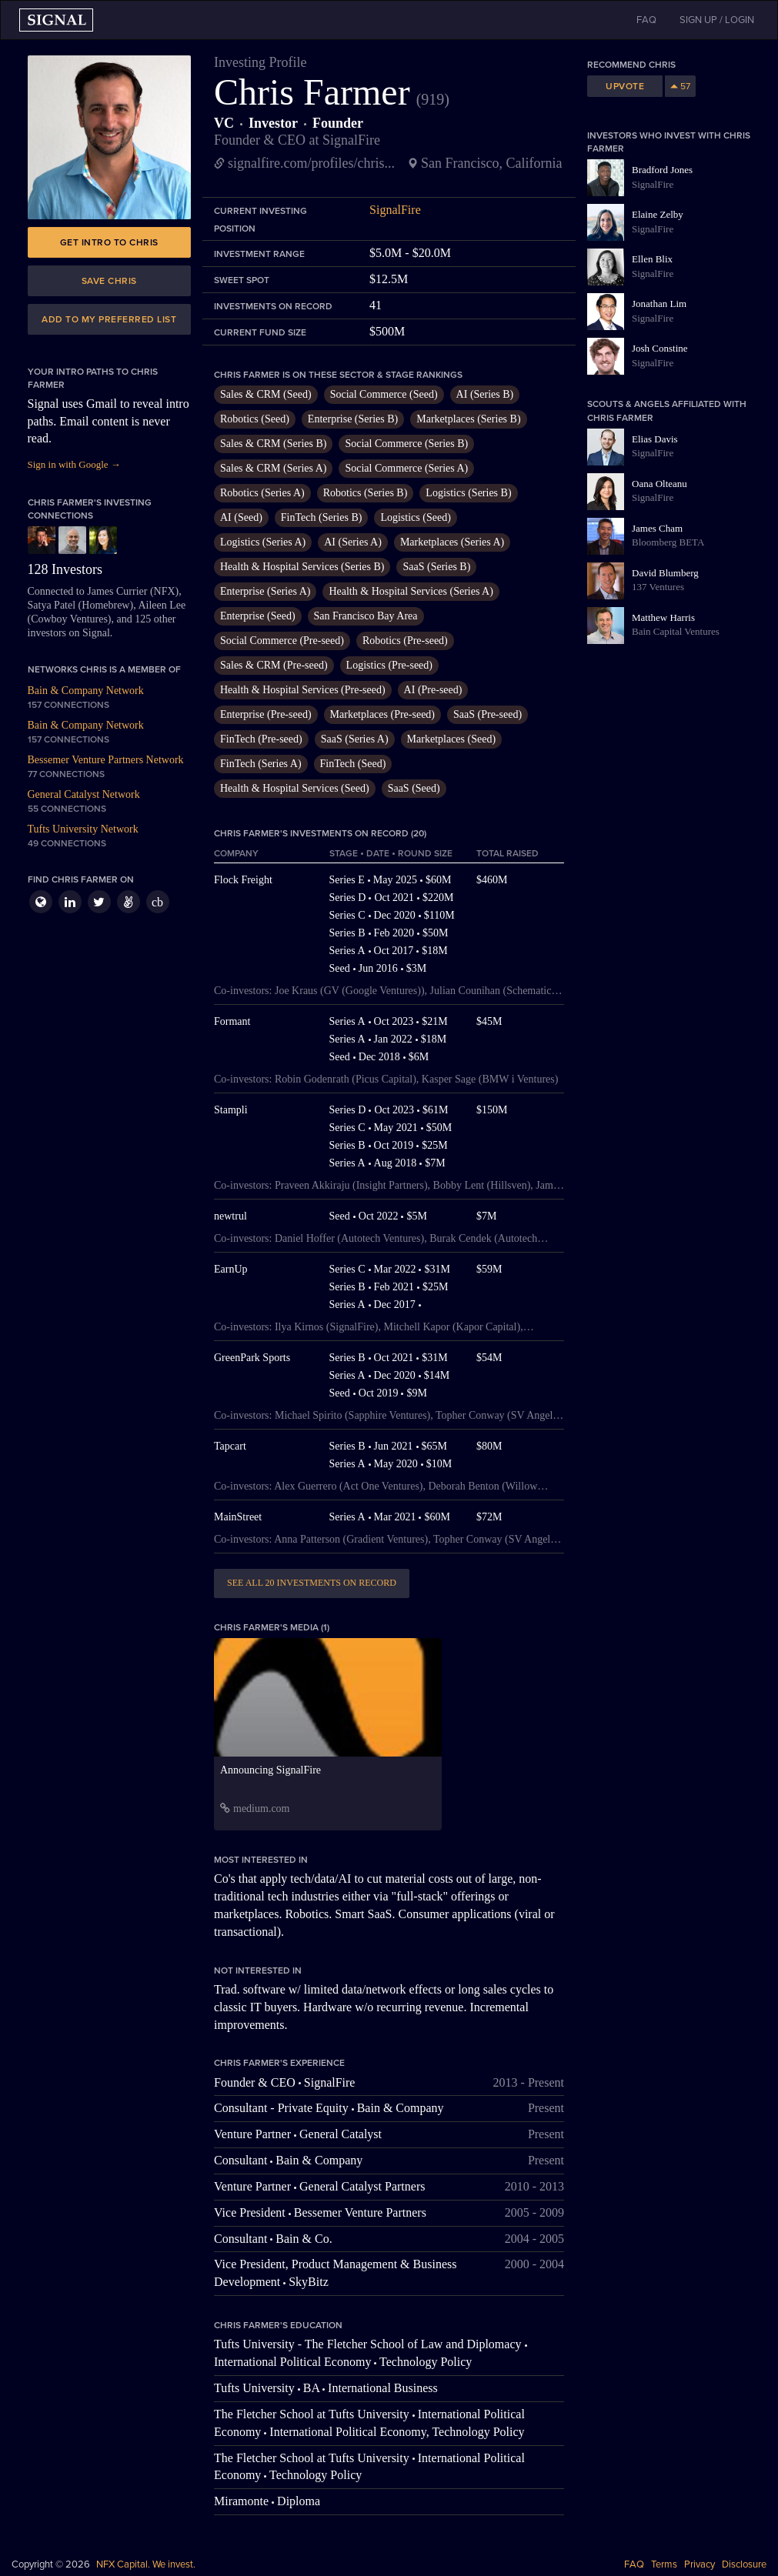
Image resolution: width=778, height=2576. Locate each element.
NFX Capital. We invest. (145, 2564)
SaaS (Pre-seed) (487, 714)
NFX (164, 591)
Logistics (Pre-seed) (389, 665)
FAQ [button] (646, 20)
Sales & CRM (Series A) (273, 468)
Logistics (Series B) (468, 493)
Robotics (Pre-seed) (405, 640)
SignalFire (395, 209)
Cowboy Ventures (69, 619)
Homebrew (105, 605)
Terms (664, 2564)
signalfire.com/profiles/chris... (311, 163)
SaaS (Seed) (414, 788)
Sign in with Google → (74, 464)
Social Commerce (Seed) (384, 394)
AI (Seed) (241, 517)
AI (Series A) (353, 542)
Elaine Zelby (657, 214)
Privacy (699, 2564)
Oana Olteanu (659, 483)
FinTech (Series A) (261, 763)
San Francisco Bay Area (366, 616)
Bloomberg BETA (668, 542)
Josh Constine (660, 348)
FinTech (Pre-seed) (261, 739)
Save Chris (109, 280)
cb (157, 902)
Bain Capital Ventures (676, 631)
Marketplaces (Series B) (468, 419)
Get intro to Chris (109, 242)
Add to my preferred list (109, 319)
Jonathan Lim (659, 303)
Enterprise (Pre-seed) (266, 714)
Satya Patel (52, 605)
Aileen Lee (161, 605)
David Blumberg (665, 573)
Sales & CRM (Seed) (266, 394)
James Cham (657, 528)
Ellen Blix (652, 259)
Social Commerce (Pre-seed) (282, 640)
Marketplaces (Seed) (451, 739)
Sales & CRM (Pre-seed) (274, 665)
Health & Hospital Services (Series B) (302, 566)
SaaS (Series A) (355, 739)
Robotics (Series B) (365, 493)
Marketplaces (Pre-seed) (382, 714)
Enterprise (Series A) (265, 591)
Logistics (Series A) (263, 542)
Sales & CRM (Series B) (273, 443)
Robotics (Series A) (262, 493)
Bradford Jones (662, 169)
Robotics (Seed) (254, 419)
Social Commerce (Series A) (406, 468)
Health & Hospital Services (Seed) (294, 788)
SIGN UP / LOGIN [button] (716, 20)
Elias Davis (655, 439)
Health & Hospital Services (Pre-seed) (303, 690)
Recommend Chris (631, 64)
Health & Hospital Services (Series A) (411, 591)
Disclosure (744, 2564)
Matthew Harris (663, 617)
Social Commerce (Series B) (406, 443)
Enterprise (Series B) (353, 419)
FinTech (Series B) (321, 517)
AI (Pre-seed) (433, 690)
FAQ (634, 2564)
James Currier (117, 591)
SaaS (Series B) (436, 566)
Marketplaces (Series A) (452, 542)
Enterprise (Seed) (258, 616)
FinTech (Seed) (353, 763)
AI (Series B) (485, 394)
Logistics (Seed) (415, 517)
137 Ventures (658, 586)
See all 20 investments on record (311, 1582)
